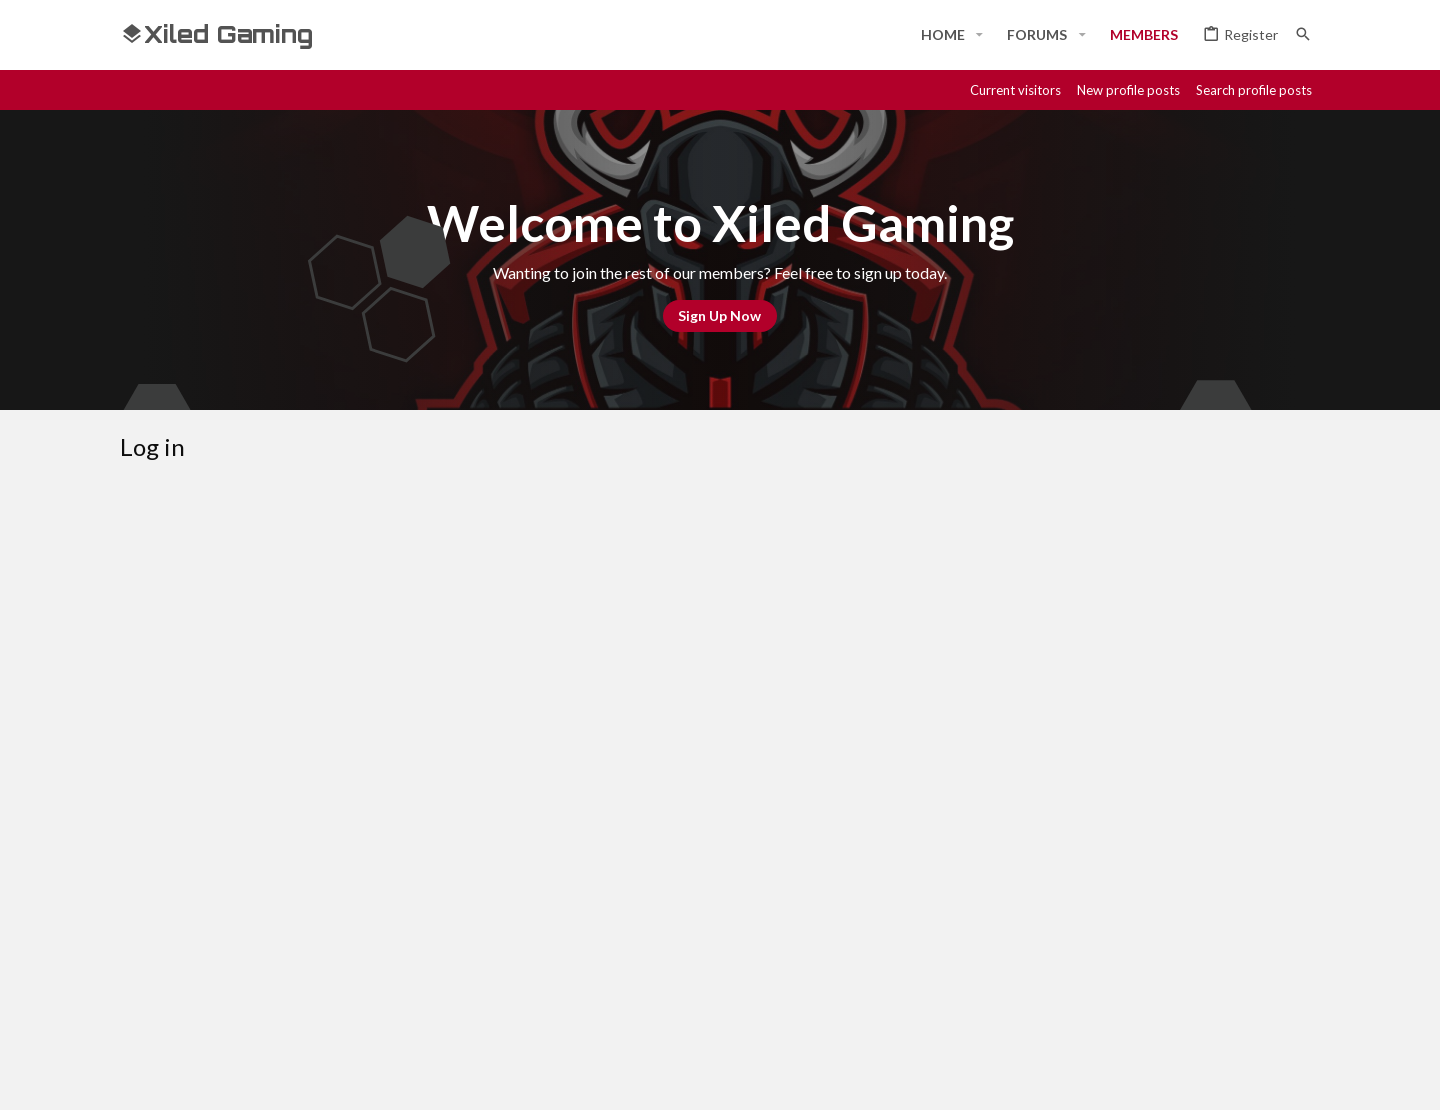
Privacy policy (1112, 1006)
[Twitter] (1272, 1077)
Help (1188, 1006)
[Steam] (1200, 1077)
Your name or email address (411, 599)
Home (1237, 1006)
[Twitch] (1236, 1077)
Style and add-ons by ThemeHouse (656, 1077)
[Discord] (1164, 1077)
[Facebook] (1128, 1077)
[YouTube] (1308, 1077)
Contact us (891, 1006)
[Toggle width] (142, 1007)
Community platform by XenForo (325, 1077)
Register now (794, 840)
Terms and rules (997, 1006)
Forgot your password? (602, 689)
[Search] (1303, 34)
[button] (979, 35)
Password (465, 662)
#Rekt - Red (231, 1006)
